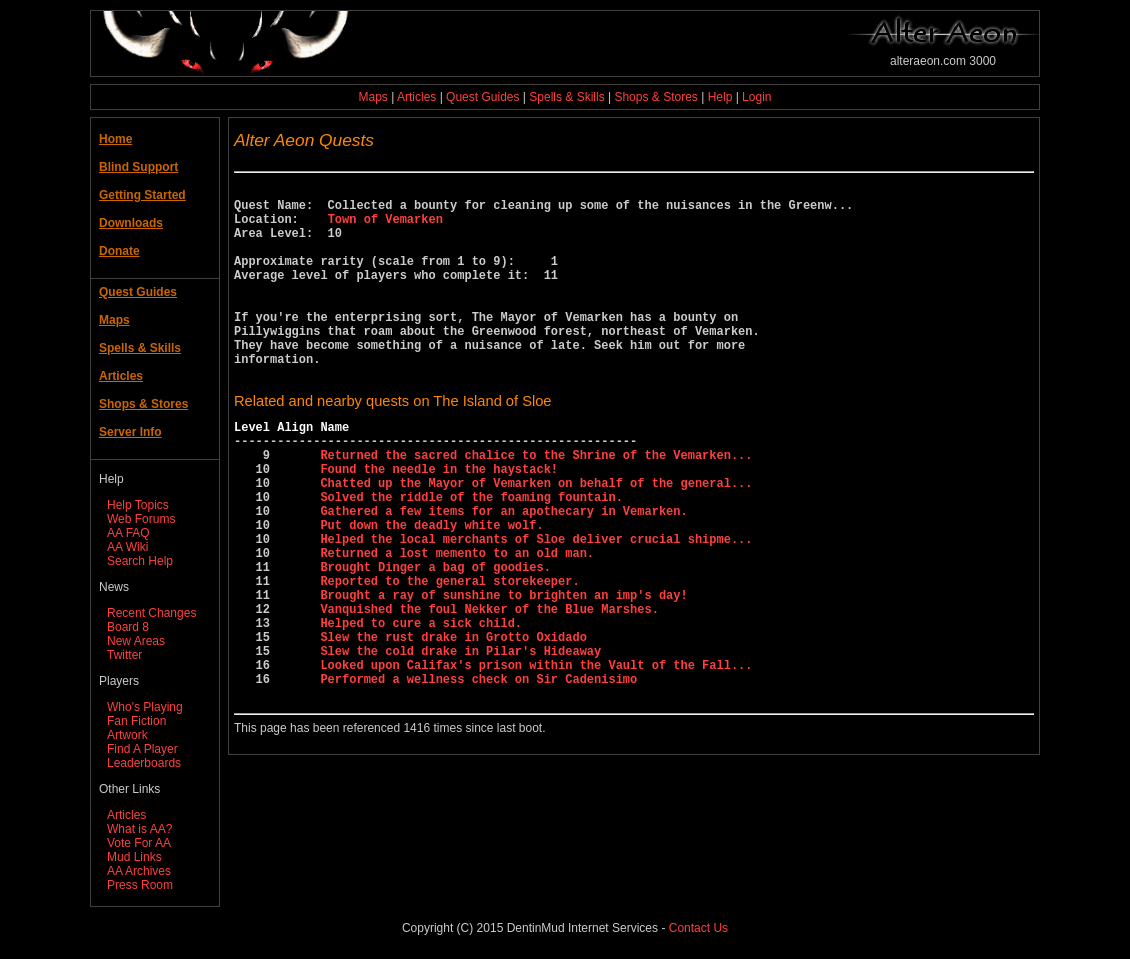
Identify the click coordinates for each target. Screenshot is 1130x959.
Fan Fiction (136, 721)
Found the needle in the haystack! (439, 522)
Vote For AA (139, 843)
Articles (416, 97)
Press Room (140, 885)
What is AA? (139, 829)
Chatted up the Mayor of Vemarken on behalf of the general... (536, 539)
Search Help (140, 561)
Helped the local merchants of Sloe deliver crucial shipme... (536, 607)
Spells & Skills (566, 97)
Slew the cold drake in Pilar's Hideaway (460, 743)
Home (115, 139)
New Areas (136, 641)
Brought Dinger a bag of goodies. (435, 641)
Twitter (124, 655)
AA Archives (139, 871)
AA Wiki (127, 547)
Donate (119, 251)
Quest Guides (482, 97)
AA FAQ (128, 533)
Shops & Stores (655, 97)
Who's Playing (145, 707)
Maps (373, 97)
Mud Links (134, 857)
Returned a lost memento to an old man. (457, 624)
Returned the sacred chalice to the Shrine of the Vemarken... (536, 505)
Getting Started (142, 195)
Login (756, 97)
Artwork (127, 735)
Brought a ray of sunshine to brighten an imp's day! (503, 675)
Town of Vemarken (385, 227)
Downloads (131, 223)
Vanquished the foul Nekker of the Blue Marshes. (489, 692)
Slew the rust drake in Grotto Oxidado (453, 726)
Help (720, 97)
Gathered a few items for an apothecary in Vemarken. (503, 573)
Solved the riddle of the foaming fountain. (471, 556)
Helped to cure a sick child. (421, 709)
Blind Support (138, 167)
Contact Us (698, 928)
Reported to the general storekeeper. (449, 658)
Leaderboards (144, 763)
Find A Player (142, 749)
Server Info (130, 432)
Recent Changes (151, 613)
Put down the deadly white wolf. (431, 590)
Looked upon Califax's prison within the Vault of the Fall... (536, 760)
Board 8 (128, 627)
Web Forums (141, 519)
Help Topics (138, 505)
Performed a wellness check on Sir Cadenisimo (478, 777)
